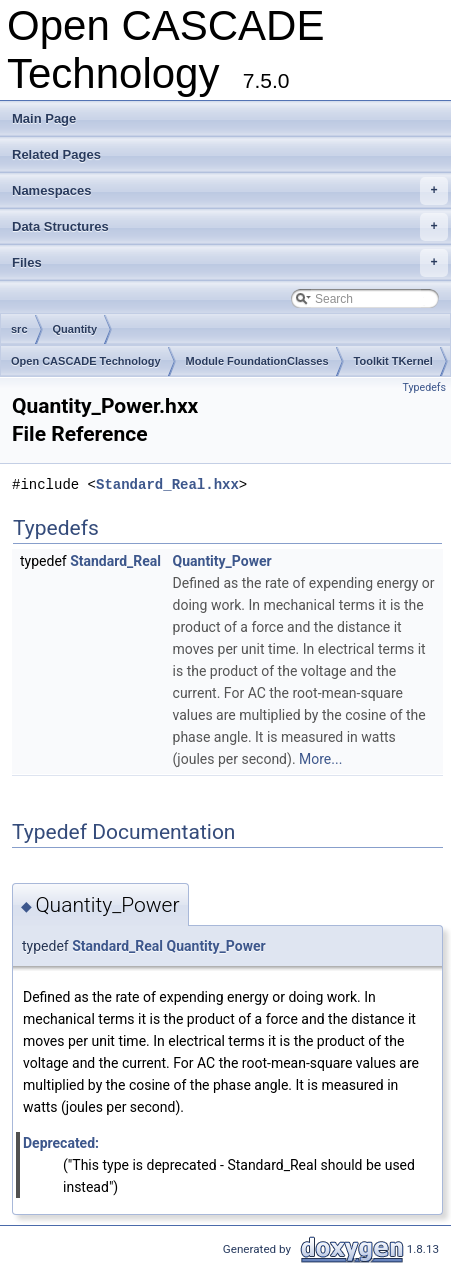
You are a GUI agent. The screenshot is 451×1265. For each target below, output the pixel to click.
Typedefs (424, 387)
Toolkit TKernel (393, 361)
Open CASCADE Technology (86, 361)
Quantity (75, 329)
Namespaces (230, 191)
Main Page (44, 118)
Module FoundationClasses (257, 361)
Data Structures (230, 227)
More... (320, 759)
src (19, 329)
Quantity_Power (222, 561)
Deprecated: (61, 1143)
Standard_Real (115, 561)
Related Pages (56, 154)
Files (230, 263)
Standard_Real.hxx (167, 484)
